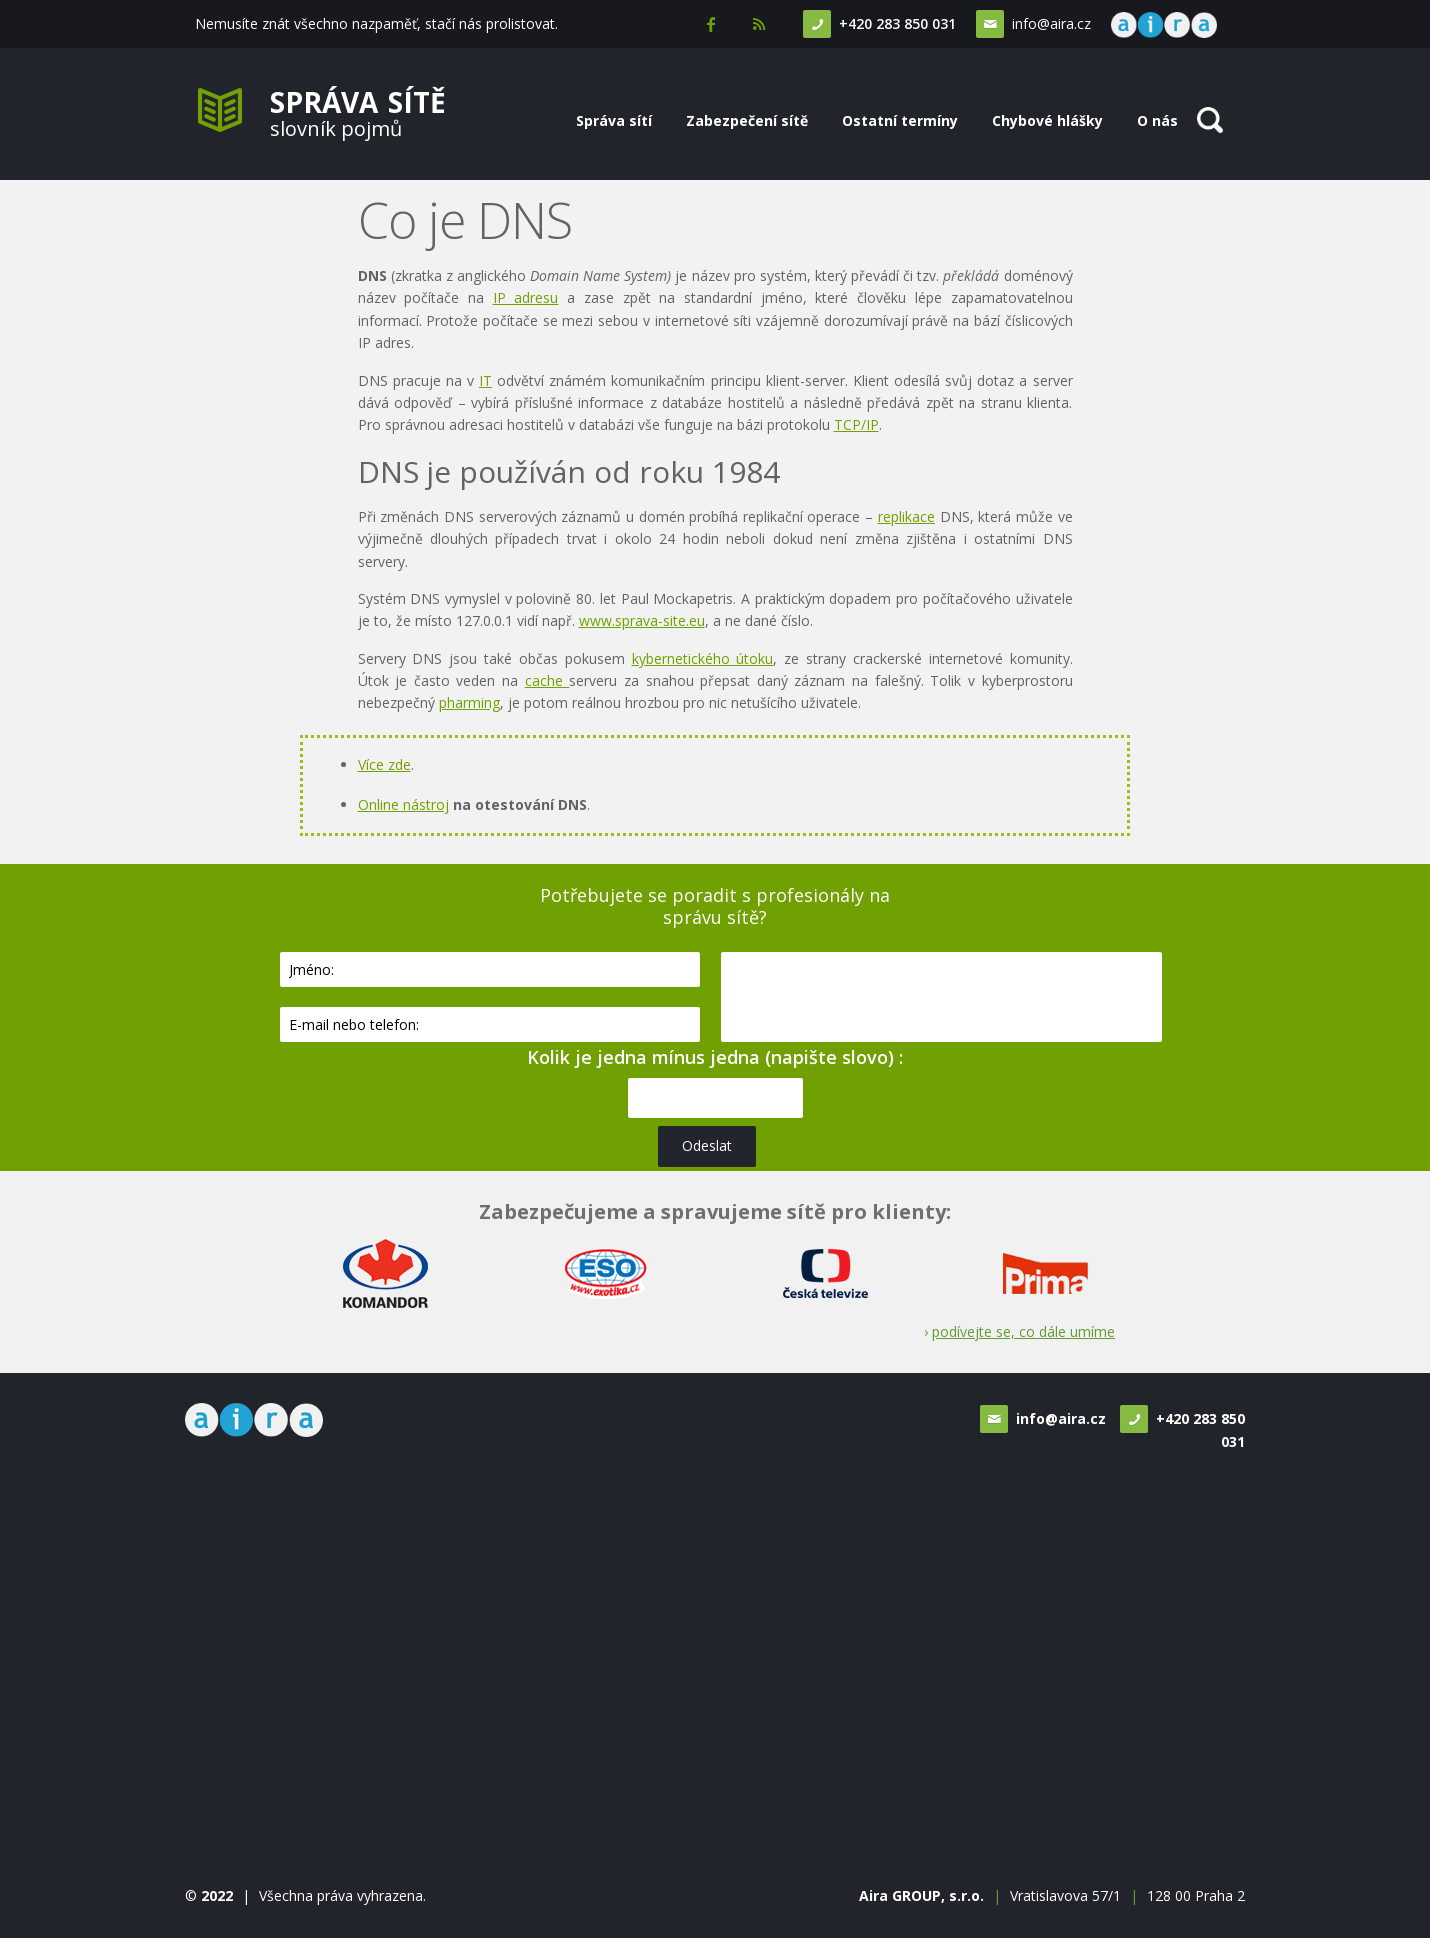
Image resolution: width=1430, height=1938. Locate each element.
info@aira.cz (1049, 23)
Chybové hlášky (1047, 120)
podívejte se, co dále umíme (1023, 1331)
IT (485, 380)
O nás (1157, 120)
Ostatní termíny (900, 120)
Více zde (384, 764)
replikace (906, 516)
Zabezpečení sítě (747, 120)
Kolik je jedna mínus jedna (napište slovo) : (715, 1057)
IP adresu (526, 297)
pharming (469, 702)
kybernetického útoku (703, 658)
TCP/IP (856, 424)
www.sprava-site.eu (642, 620)
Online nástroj (403, 804)
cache (547, 680)
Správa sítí (614, 120)
